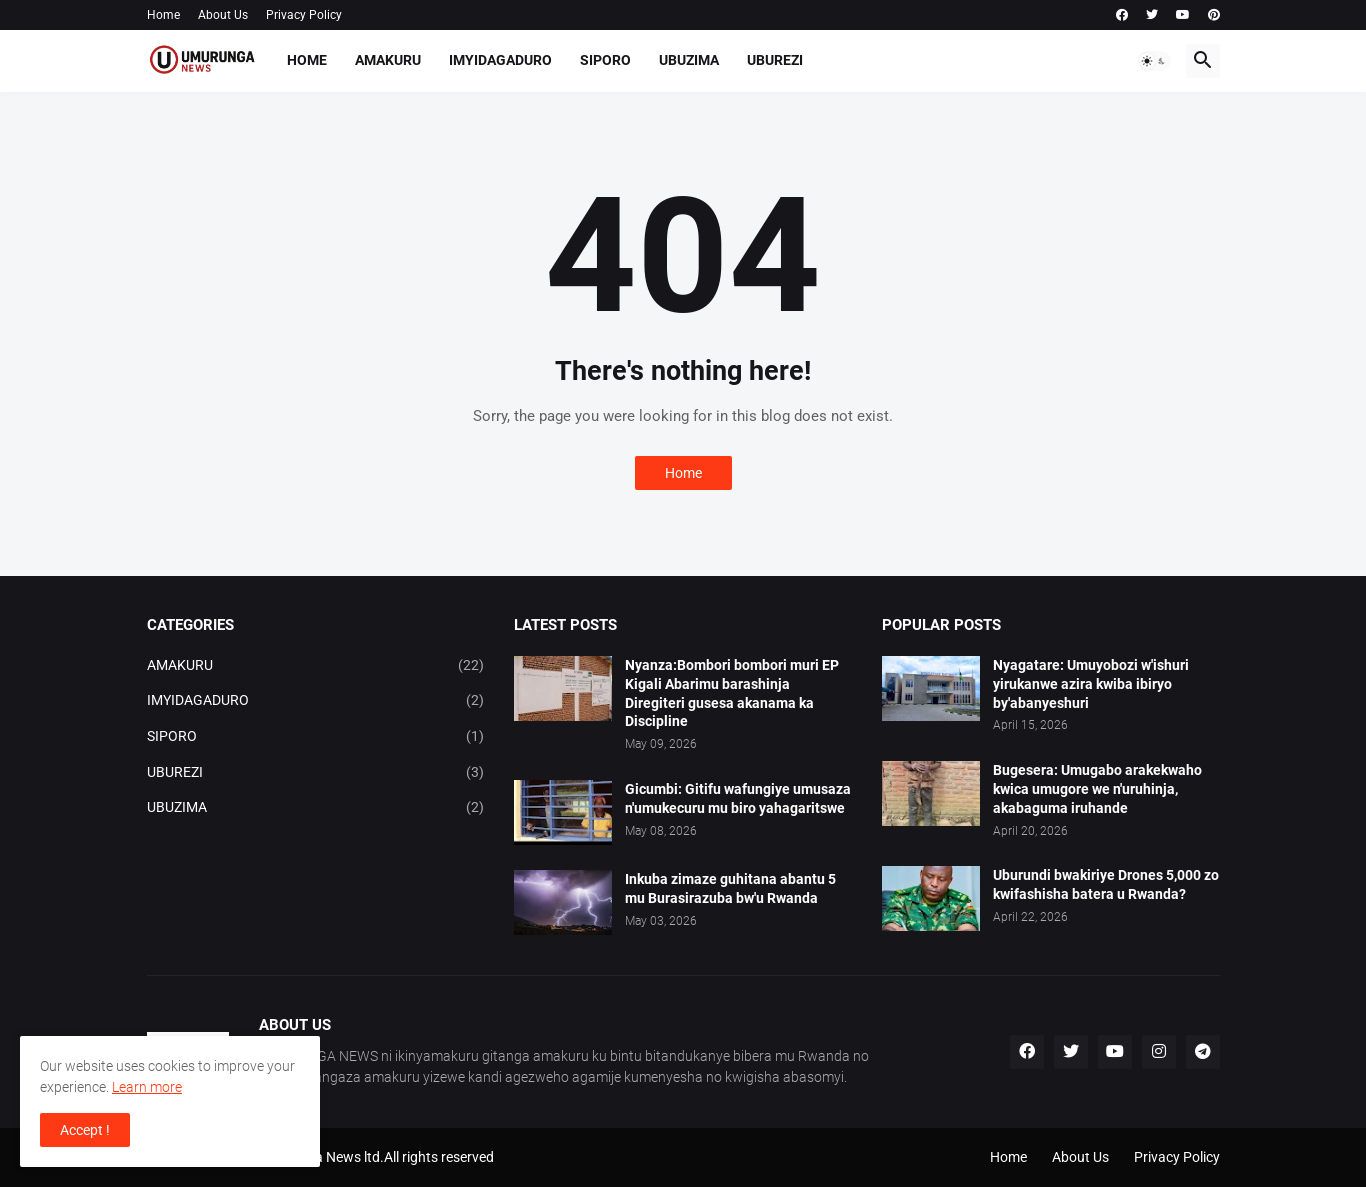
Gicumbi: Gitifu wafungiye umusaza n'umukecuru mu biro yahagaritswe (738, 798)
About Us (223, 15)
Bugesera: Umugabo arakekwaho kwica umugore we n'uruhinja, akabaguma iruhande (1097, 789)
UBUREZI (775, 60)
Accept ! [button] (85, 1130)
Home (163, 15)
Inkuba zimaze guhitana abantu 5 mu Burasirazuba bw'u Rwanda (730, 888)
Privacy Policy (304, 15)
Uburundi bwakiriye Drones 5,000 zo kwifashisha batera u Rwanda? (1106, 884)
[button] (1154, 61)
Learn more (147, 1087)
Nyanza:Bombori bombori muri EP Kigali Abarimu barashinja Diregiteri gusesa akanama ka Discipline (732, 693)
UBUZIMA (689, 60)
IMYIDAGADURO (500, 60)
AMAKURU (388, 60)
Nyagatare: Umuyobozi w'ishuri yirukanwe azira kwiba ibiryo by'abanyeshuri (1091, 684)
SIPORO (605, 60)
